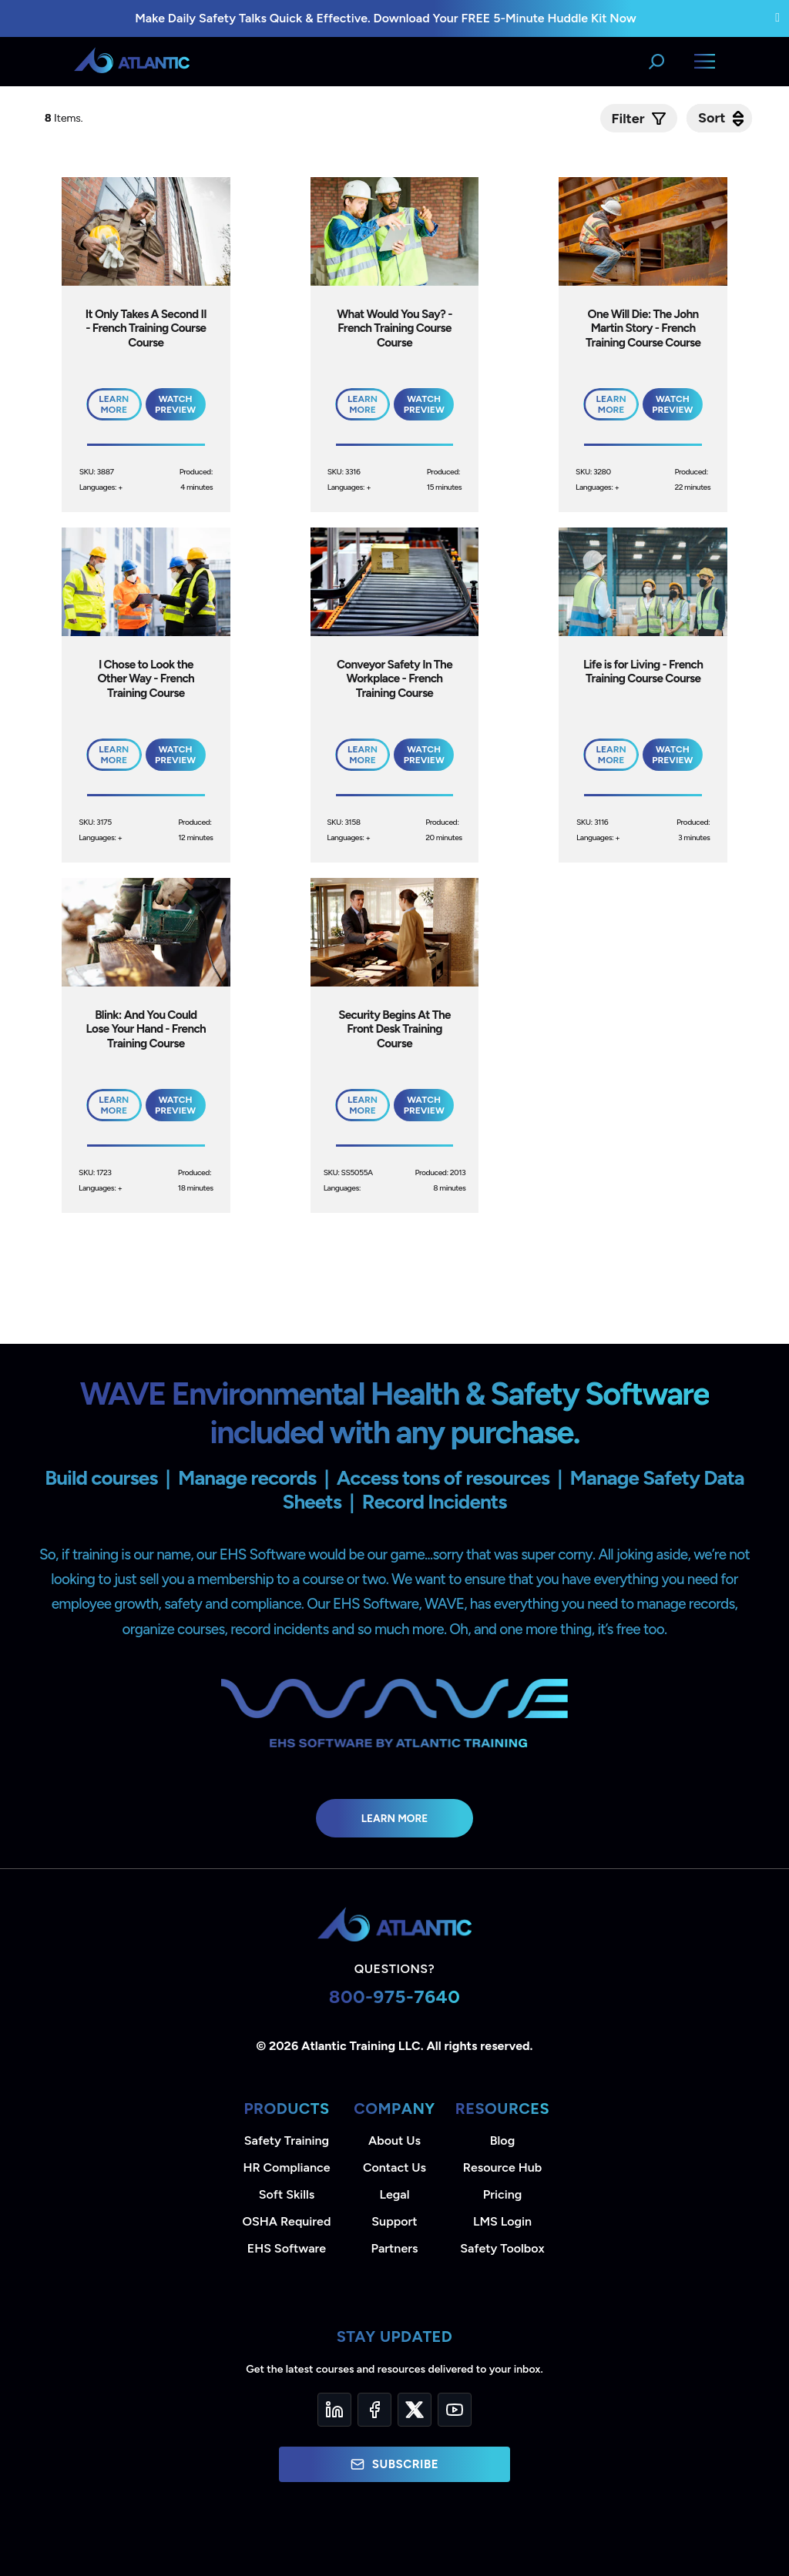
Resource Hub (502, 2167)
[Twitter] (414, 2410)
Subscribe (394, 2464)
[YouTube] (455, 2410)
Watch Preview (175, 404)
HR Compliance (287, 2167)
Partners (394, 2248)
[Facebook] (374, 2410)
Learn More (394, 1818)
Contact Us (394, 2167)
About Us (394, 2140)
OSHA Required (287, 2221)
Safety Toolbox (502, 2248)
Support (394, 2221)
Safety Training (286, 2140)
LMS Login (502, 2221)
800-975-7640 (395, 1996)
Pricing (502, 2194)
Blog (502, 2140)
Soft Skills (286, 2194)
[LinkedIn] (334, 2410)
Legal (395, 2194)
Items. (65, 118)
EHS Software (286, 2248)
